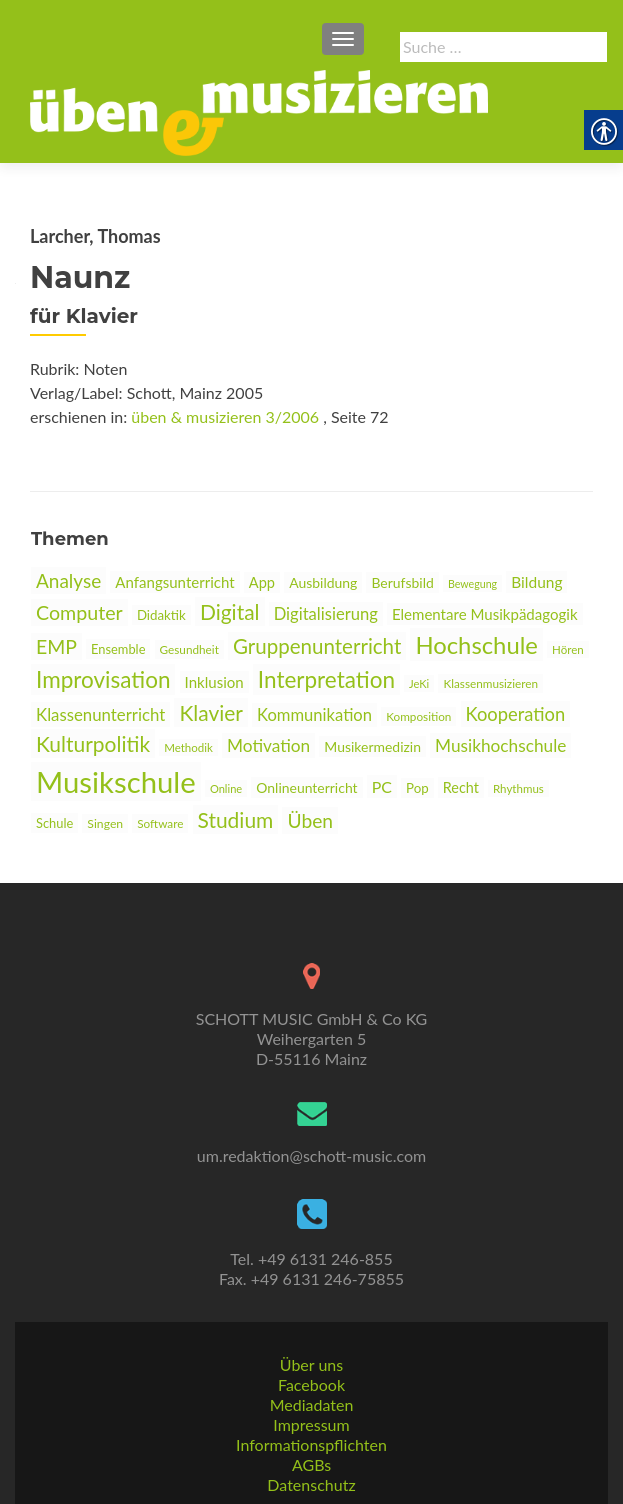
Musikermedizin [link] (372, 746)
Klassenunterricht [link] (100, 714)
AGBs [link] (311, 1464)
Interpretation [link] (326, 679)
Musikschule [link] (116, 781)
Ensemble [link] (118, 649)
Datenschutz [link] (311, 1484)
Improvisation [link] (103, 679)
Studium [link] (236, 819)
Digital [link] (230, 611)
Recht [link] (461, 787)
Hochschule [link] (476, 644)
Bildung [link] (536, 582)
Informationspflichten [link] (311, 1444)
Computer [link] (79, 612)
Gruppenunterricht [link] (317, 646)
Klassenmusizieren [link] (490, 683)
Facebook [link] (311, 1384)
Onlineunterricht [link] (306, 787)
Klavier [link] (211, 712)
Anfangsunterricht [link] (174, 582)
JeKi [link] (419, 683)
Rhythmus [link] (518, 788)
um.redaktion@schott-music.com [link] (311, 1155)
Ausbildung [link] (323, 582)
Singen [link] (105, 823)
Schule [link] (54, 823)
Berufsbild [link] (402, 582)
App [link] (262, 582)
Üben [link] (310, 820)
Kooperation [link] (516, 714)
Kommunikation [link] (314, 715)
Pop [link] (417, 788)
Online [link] (226, 788)
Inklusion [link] (214, 682)
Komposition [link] (418, 716)
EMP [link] (56, 646)
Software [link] (160, 823)
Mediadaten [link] (312, 1404)
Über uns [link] (311, 1364)
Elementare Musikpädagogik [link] (485, 614)
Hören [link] (568, 649)
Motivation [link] (268, 745)
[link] (259, 111)
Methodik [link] (188, 747)
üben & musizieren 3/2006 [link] (225, 416)
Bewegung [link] (472, 583)
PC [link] (382, 786)
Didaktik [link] (161, 615)
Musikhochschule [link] (500, 745)
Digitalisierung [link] (326, 614)
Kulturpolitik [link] (93, 743)
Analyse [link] (68, 580)
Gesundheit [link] (189, 649)
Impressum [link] (311, 1424)
